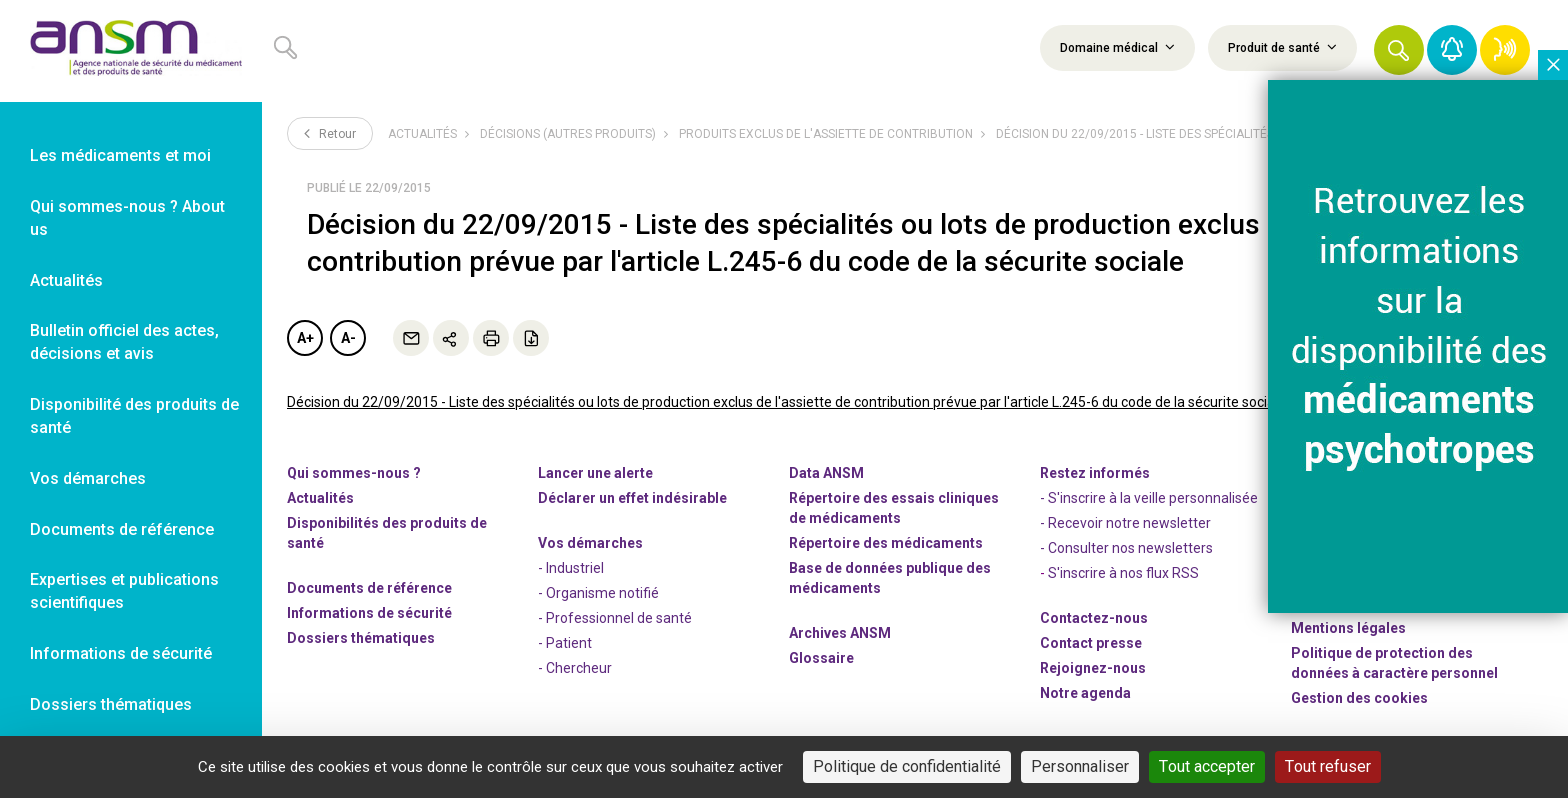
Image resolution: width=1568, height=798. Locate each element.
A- (348, 338)
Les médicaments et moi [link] (120, 155)
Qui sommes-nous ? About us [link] (127, 218)
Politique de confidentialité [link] (907, 766)
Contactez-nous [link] (1094, 618)
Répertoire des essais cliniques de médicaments (894, 508)
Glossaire (821, 658)
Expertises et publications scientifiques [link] (124, 591)
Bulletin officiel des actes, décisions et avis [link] (124, 342)
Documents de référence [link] (122, 529)
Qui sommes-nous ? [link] (354, 473)
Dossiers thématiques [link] (111, 704)
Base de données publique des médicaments (890, 578)
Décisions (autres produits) (568, 134)
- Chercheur (575, 668)
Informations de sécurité (369, 613)
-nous (1093, 668)
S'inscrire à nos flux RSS (1123, 573)
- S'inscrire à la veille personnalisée (1149, 498)
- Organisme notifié (598, 593)
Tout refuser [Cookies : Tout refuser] (1328, 766)
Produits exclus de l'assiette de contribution (826, 134)
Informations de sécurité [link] (121, 653)
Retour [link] (330, 133)
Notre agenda (1085, 693)
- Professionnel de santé (615, 618)
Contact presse (1091, 643)
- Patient (565, 643)
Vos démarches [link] (88, 478)
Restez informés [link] (1095, 473)
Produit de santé (1282, 47)
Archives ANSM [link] (840, 633)
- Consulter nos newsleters (1126, 548)
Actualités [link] (66, 280)
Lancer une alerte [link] (595, 473)
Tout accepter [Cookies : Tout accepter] (1207, 766)
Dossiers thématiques (361, 638)
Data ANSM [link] (826, 473)
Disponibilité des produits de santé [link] (134, 416)
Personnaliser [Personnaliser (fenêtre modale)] (1080, 766)
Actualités (422, 134)
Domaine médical (1117, 47)
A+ (305, 338)
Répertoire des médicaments (886, 543)
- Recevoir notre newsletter (1125, 523)
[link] (131, 51)
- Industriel (571, 568)
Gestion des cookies (1359, 698)
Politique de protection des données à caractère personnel (1394, 663)
